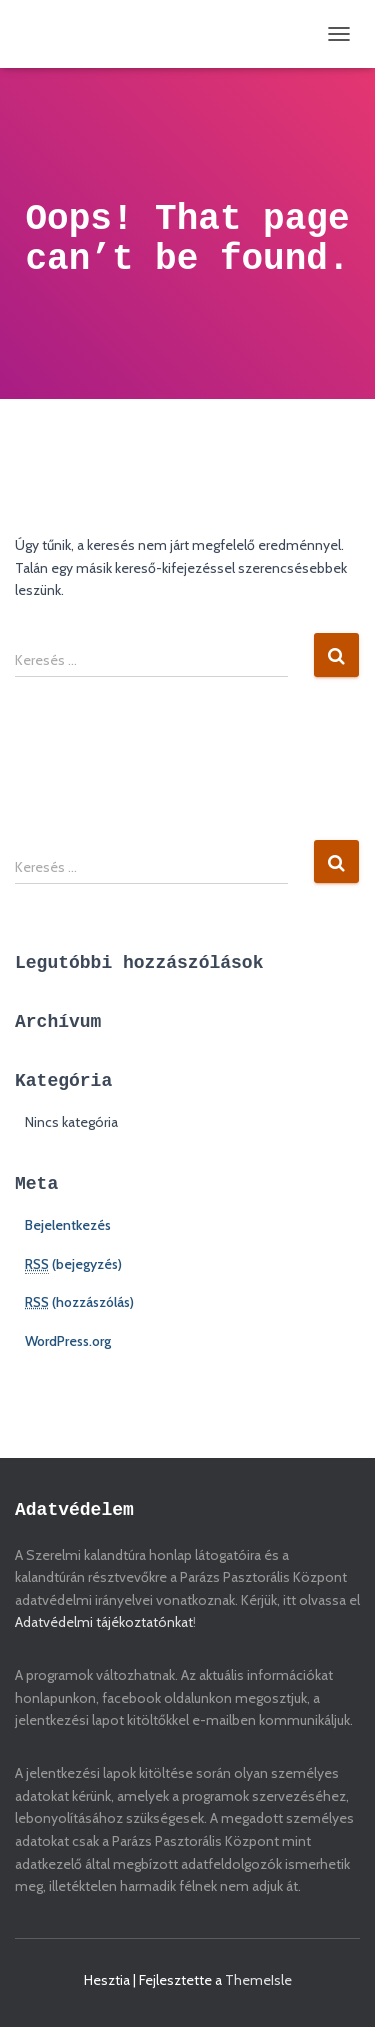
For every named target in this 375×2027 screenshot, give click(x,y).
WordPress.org (68, 1341)
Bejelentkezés (68, 1225)
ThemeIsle (258, 1980)
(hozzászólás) (79, 1302)
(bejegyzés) (73, 1264)
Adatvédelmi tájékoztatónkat (104, 1622)
